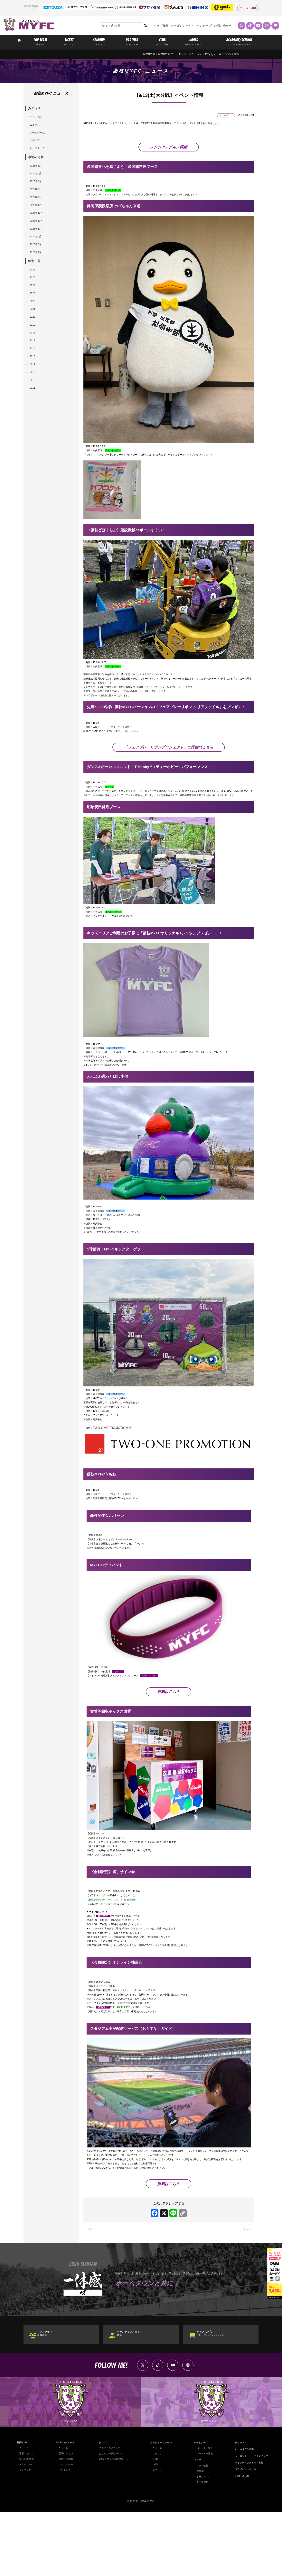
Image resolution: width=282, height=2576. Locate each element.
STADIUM (99, 41)
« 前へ (91, 2412)
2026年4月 (38, 197)
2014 (34, 427)
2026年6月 (38, 177)
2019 (34, 377)
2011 (34, 457)
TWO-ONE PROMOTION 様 (115, 1532)
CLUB (162, 41)
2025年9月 (38, 267)
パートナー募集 (247, 8)
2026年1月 (38, 227)
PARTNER (132, 41)
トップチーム (40, 158)
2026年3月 (38, 207)
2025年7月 (38, 287)
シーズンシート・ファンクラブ (191, 25)
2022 (34, 347)
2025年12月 (39, 237)
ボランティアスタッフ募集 (136, 2519)
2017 (34, 397)
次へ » (245, 2412)
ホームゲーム (191, 54)
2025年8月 (38, 277)
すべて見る (39, 118)
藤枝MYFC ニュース (169, 54)
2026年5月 (38, 187)
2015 (34, 417)
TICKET (69, 41)
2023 (34, 337)
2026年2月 (38, 217)
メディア (37, 148)
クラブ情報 (161, 25)
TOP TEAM (40, 41)
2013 (34, 437)
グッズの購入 (219, 2519)
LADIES (193, 41)
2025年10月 (39, 257)
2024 (34, 327)
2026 (34, 307)
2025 (34, 317)
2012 (34, 447)
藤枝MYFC (149, 54)
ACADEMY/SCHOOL (239, 41)
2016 (34, 407)
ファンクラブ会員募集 (50, 2519)
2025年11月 (39, 247)
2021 (34, 357)
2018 (34, 387)
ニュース (37, 128)
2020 (34, 367)
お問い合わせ (222, 25)
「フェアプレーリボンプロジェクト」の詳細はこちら (168, 796)
